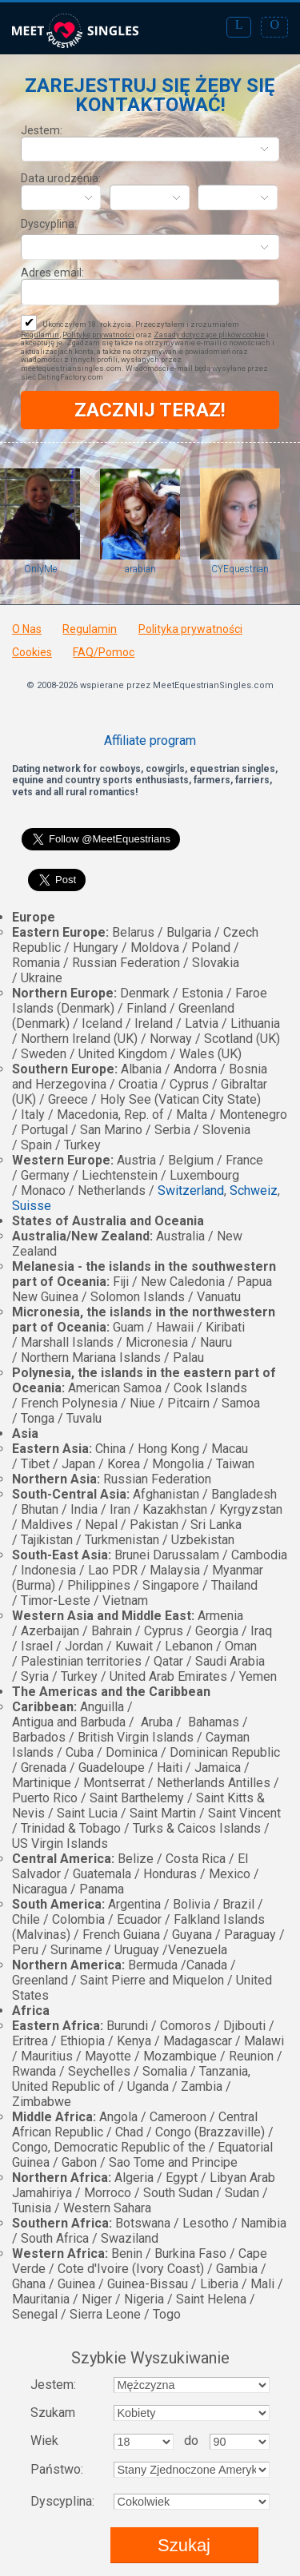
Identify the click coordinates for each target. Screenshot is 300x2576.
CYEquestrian (240, 569)
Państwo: (56, 2469)
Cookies (32, 652)
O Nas (27, 629)
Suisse (31, 1205)
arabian (140, 569)
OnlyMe (40, 569)
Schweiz (254, 1190)
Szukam (52, 2412)
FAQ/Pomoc (103, 652)
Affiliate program (150, 740)
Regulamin (40, 334)
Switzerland (191, 1190)
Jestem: (41, 130)
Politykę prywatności (98, 334)
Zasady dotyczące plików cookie (209, 334)
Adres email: (52, 272)
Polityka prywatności (190, 629)
